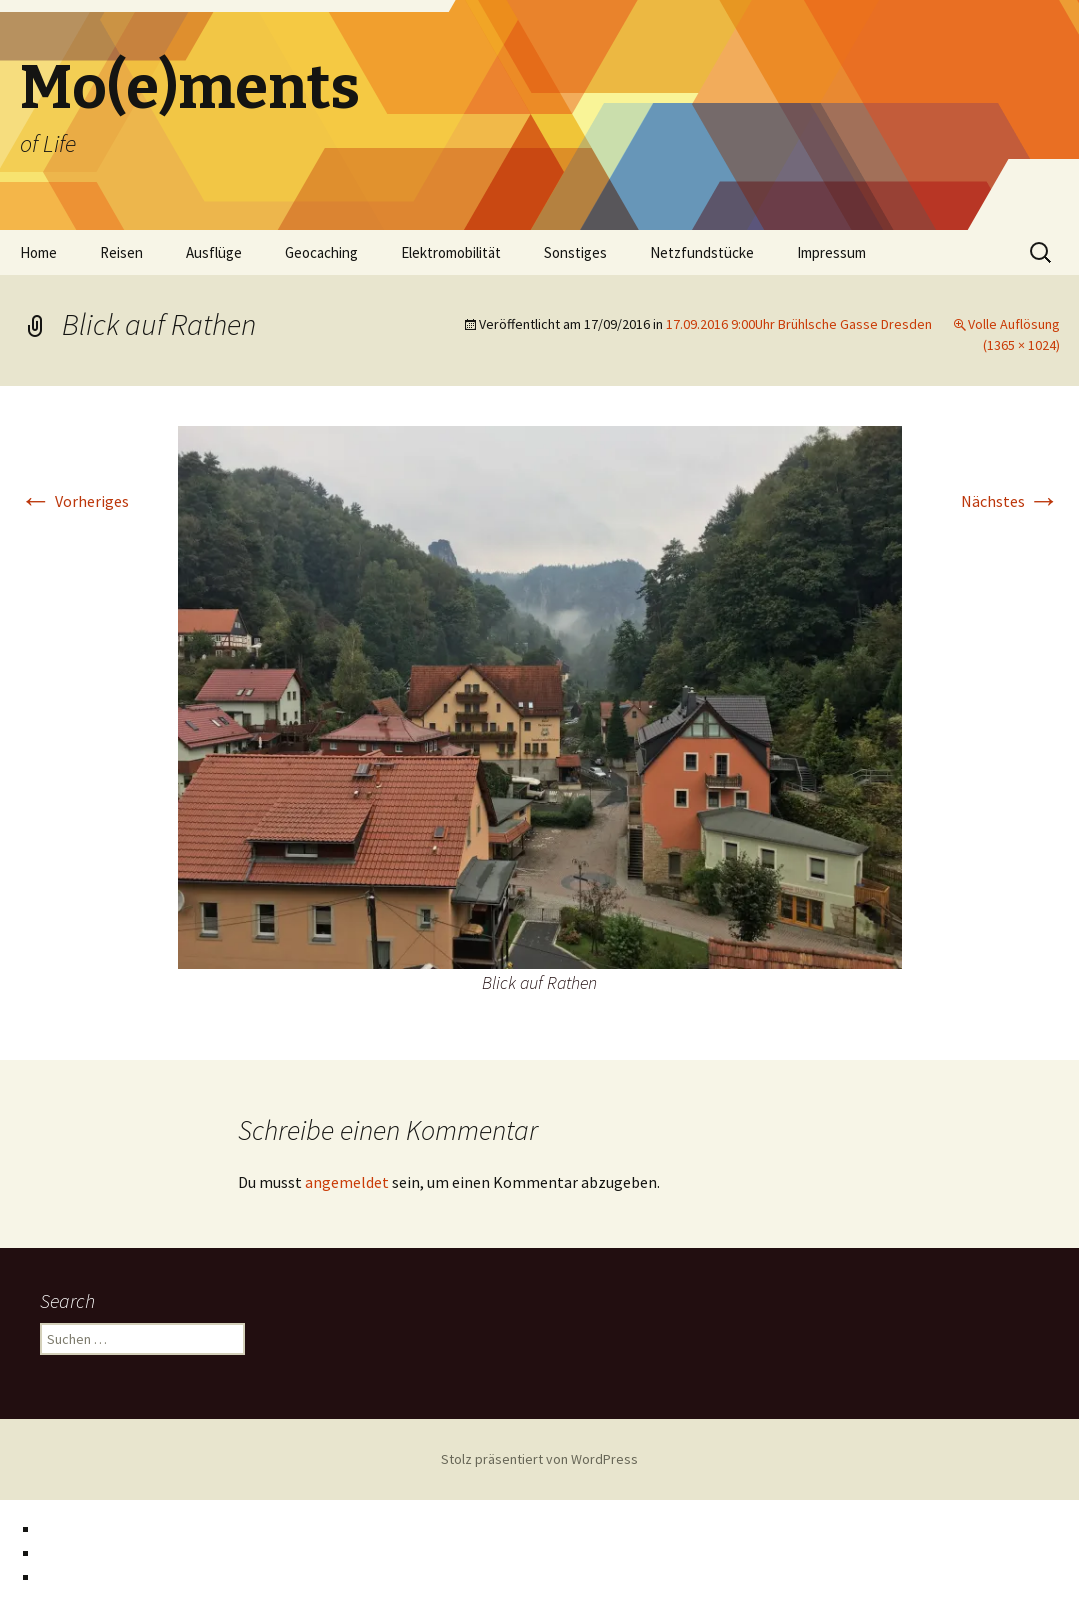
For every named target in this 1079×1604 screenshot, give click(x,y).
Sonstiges (575, 252)
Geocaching (321, 252)
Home (38, 252)
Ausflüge (214, 252)
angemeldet (347, 1182)
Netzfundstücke (702, 252)
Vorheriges (74, 501)
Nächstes (1010, 501)
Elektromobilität (451, 252)
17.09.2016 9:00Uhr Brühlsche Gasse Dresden (799, 324)
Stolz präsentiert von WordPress (539, 1459)
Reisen (121, 252)
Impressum (831, 252)
